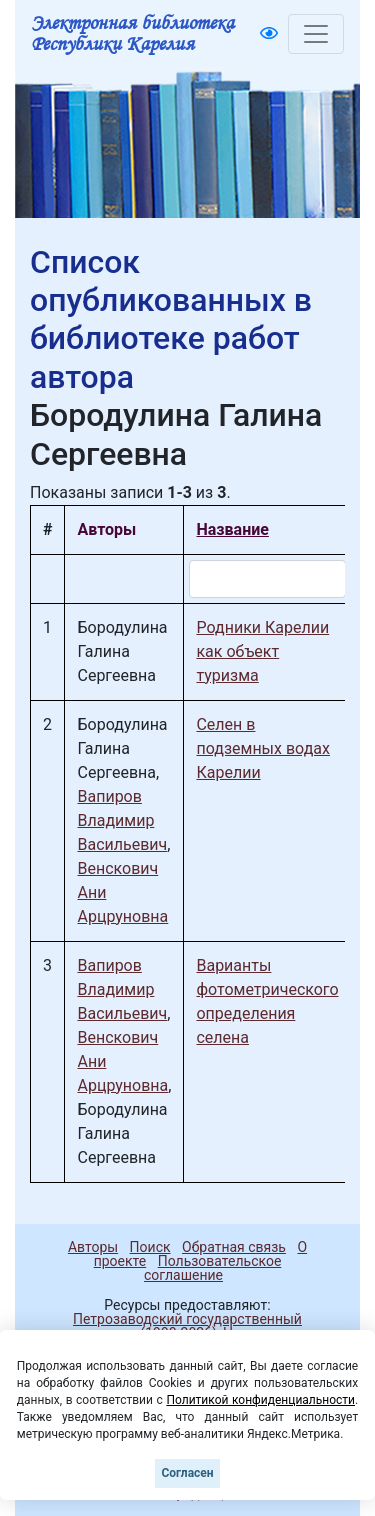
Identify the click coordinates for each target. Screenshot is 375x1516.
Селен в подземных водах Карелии (263, 748)
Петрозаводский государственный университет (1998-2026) (178, 1326)
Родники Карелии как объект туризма (262, 651)
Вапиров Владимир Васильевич (122, 820)
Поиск (150, 1247)
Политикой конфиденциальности (260, 1400)
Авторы (93, 1247)
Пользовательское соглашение (212, 1268)
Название (232, 529)
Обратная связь (234, 1247)
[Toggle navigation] (316, 34)
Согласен (187, 1473)
